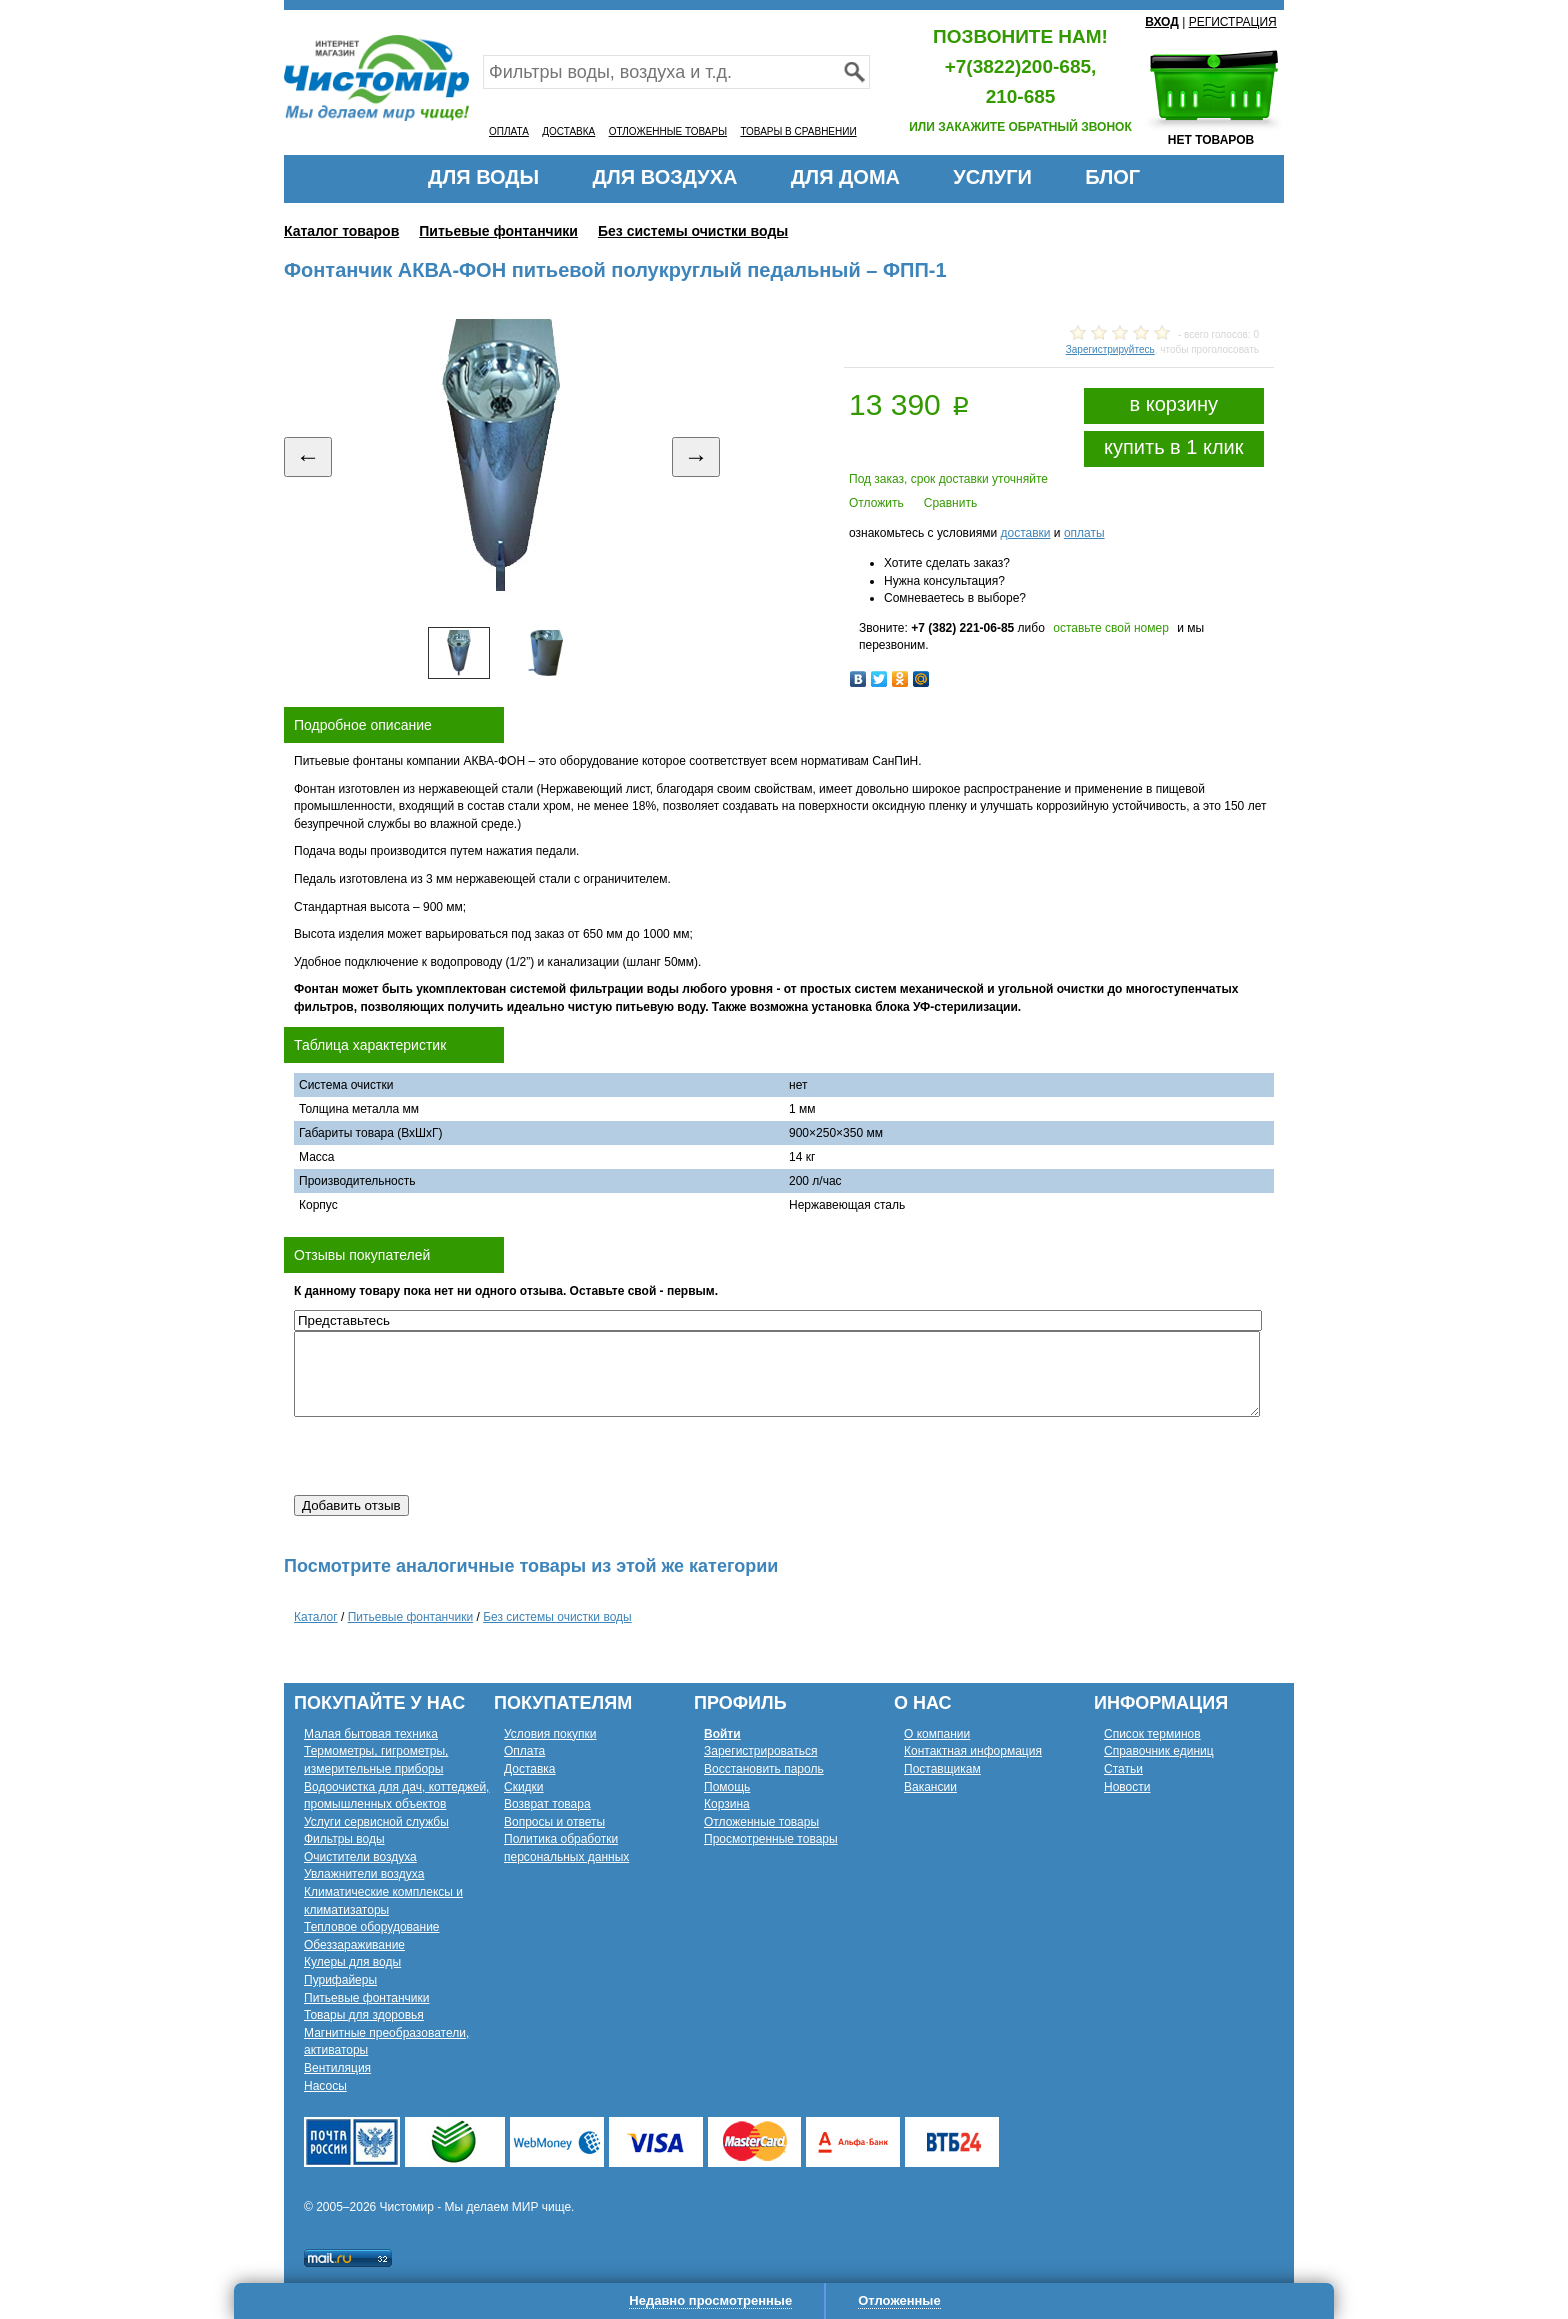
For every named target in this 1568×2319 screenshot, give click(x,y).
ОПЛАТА (509, 131)
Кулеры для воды (352, 1962)
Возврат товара (547, 1804)
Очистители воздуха (360, 1857)
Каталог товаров (341, 231)
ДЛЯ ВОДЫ (483, 177)
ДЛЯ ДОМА (845, 177)
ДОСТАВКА (568, 131)
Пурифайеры (340, 1980)
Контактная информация (973, 1751)
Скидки (524, 1787)
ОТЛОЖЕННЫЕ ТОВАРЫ (668, 131)
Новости (1127, 1787)
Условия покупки (550, 1734)
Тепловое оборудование (372, 1927)
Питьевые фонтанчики (498, 231)
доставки (1025, 533)
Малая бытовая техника (371, 1734)
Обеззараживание (354, 1945)
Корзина (727, 1804)
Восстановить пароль (764, 1769)
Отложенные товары (761, 1822)
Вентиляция (337, 2068)
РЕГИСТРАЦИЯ (1233, 22)
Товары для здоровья (364, 2015)
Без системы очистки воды (693, 231)
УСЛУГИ (992, 177)
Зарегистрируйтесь (1110, 349)
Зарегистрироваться (760, 1751)
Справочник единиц (1159, 1751)
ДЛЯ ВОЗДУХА (665, 177)
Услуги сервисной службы (376, 1822)
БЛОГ (1112, 177)
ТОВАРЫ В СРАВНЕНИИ (798, 131)
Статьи (1123, 1769)
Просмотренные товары (771, 1839)
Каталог (316, 1617)
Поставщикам (942, 1769)
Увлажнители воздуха (364, 1874)
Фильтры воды (344, 1839)
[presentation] (446, 1456)
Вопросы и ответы (554, 1822)
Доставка (530, 1769)
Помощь (727, 1787)
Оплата (524, 1751)
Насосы (325, 2086)
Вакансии (930, 1787)
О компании (937, 1734)
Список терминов (1152, 1734)
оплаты (1084, 533)
